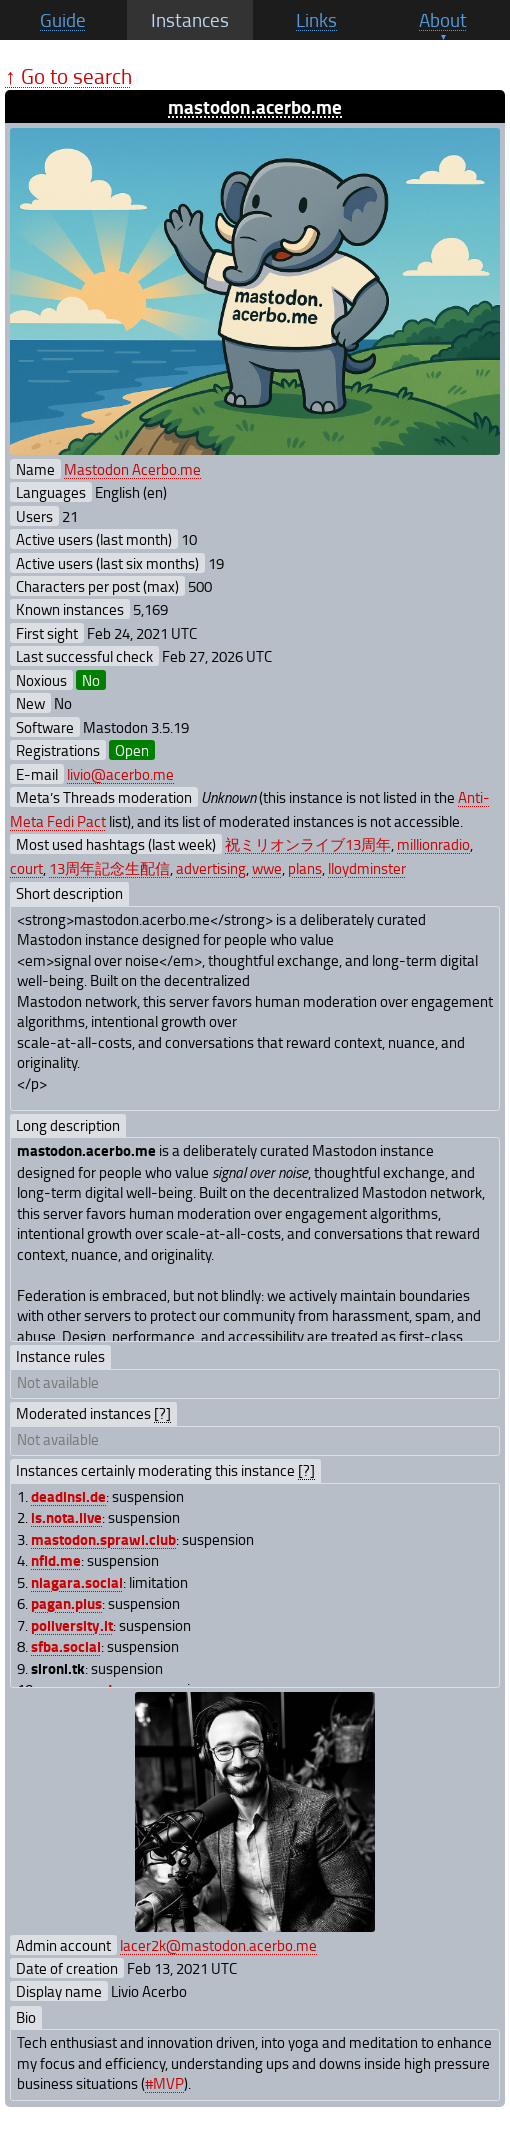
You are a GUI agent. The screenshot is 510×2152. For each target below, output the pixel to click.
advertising (211, 868)
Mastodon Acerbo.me (132, 469)
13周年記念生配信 (109, 868)
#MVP (164, 2083)
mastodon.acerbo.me (255, 106)
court (26, 868)
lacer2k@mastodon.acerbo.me (218, 1945)
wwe (267, 868)
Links (316, 20)
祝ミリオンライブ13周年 (308, 844)
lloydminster (367, 868)
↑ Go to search (68, 75)
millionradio (433, 844)
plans (305, 868)
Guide (63, 20)
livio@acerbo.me (120, 774)
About (443, 20)
